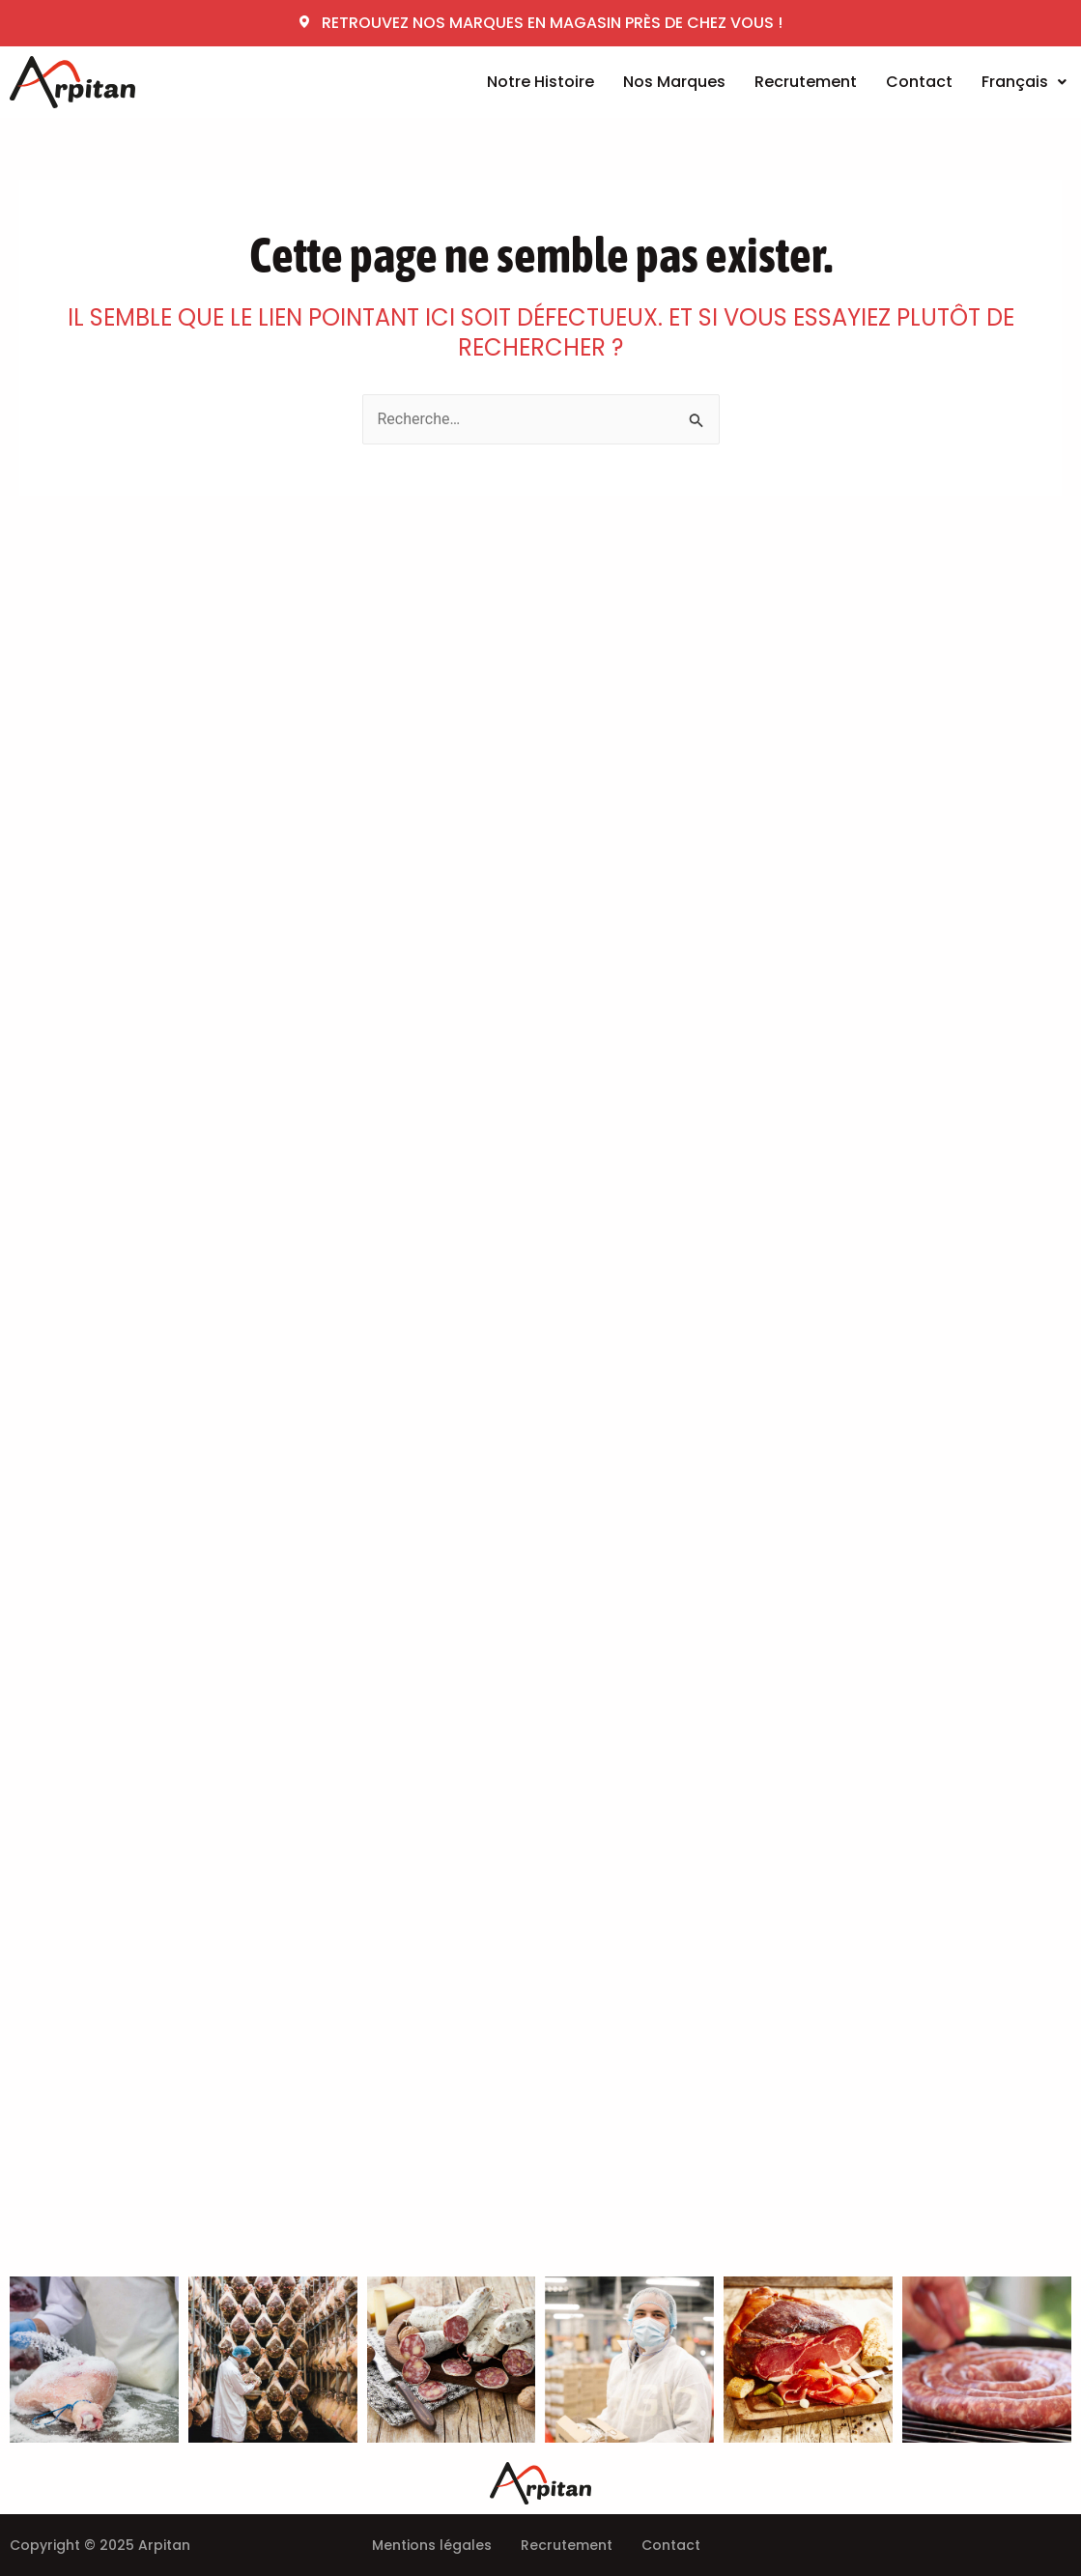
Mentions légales (432, 2545)
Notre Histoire (540, 82)
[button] (1024, 82)
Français (1024, 82)
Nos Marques (674, 82)
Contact (919, 82)
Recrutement (805, 82)
